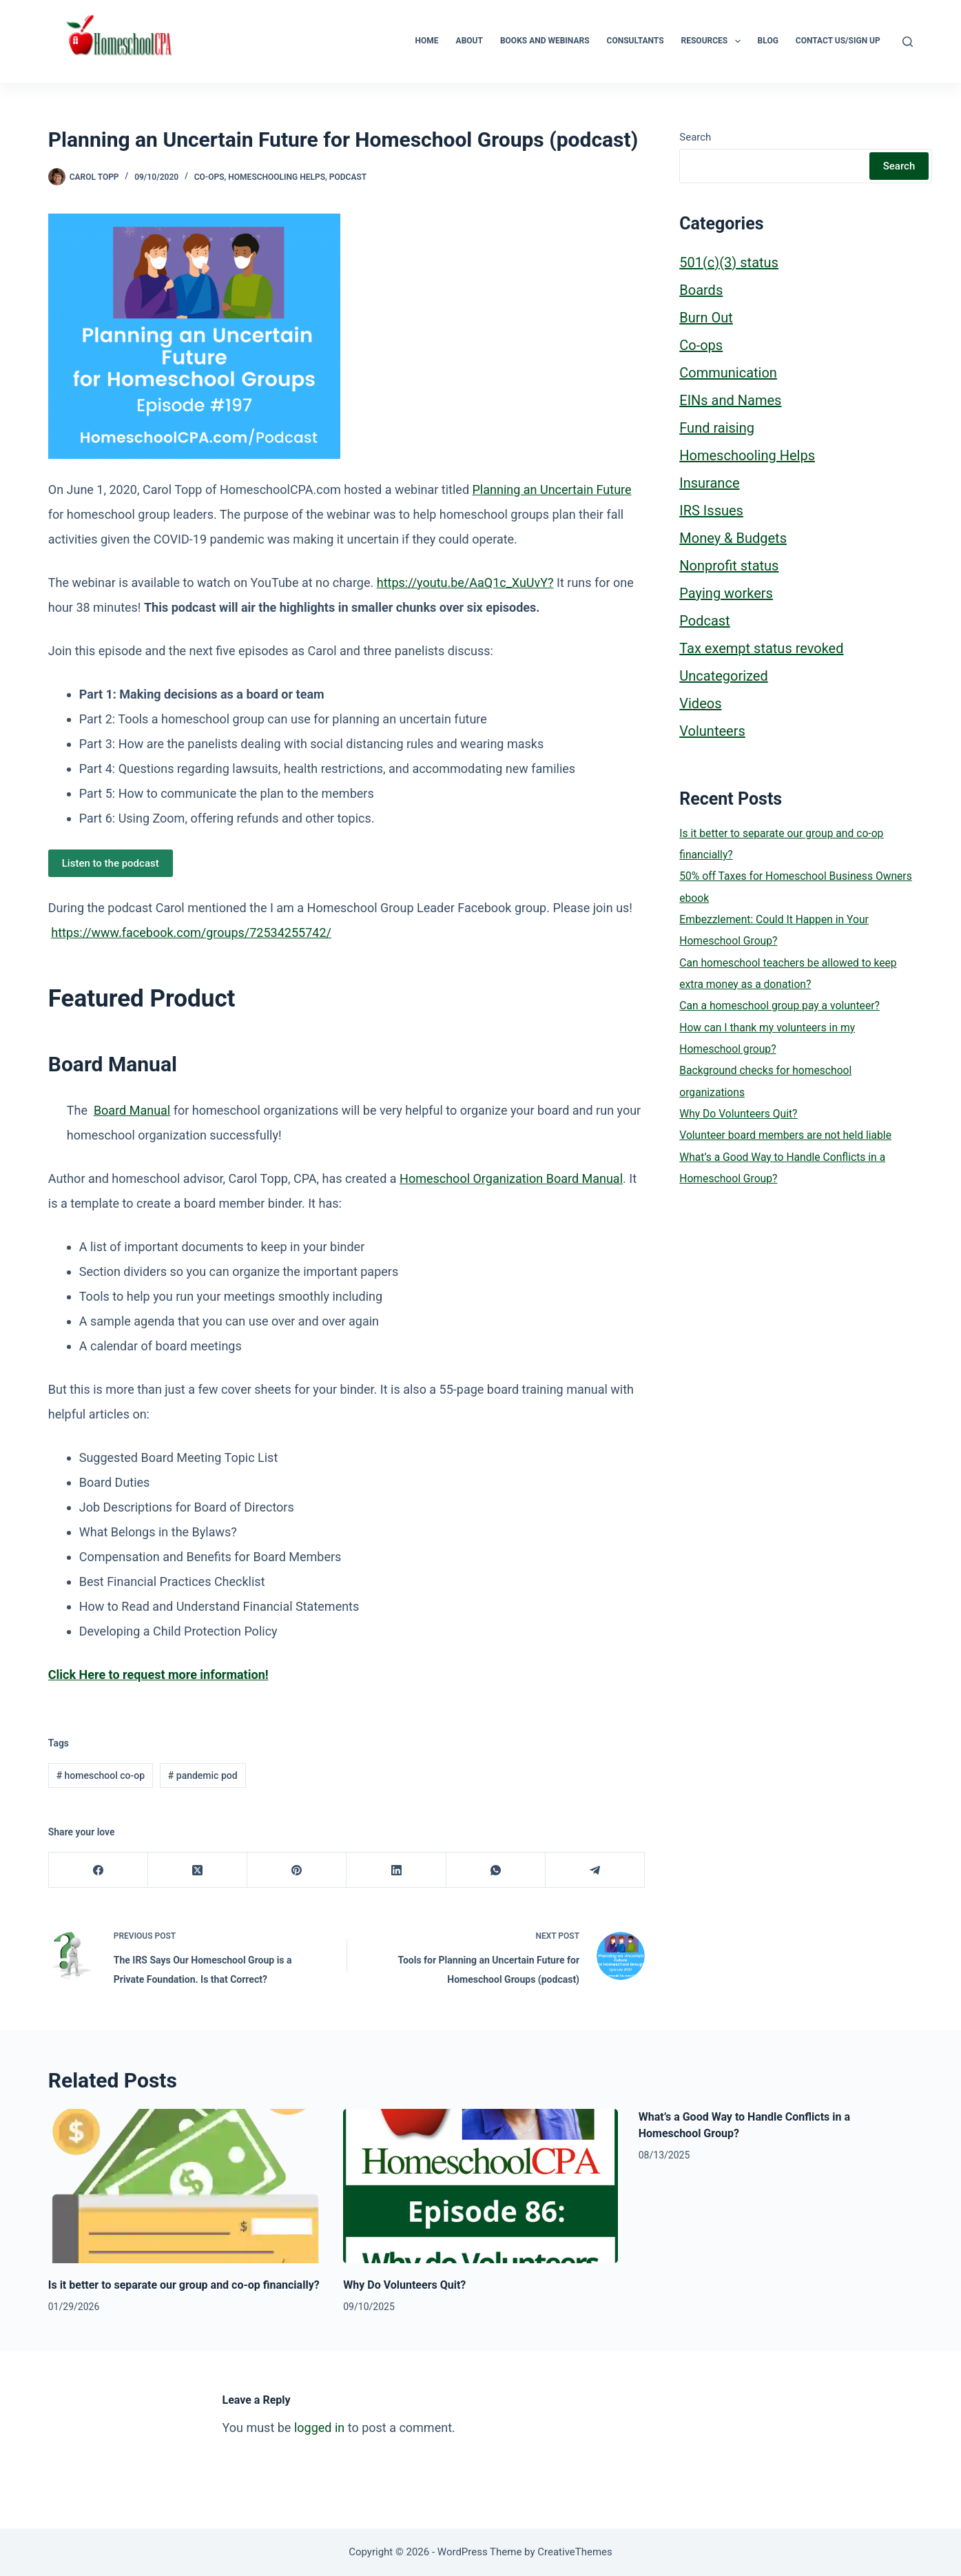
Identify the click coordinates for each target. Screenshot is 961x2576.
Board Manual (132, 1110)
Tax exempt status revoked (761, 648)
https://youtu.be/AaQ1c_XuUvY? (465, 582)
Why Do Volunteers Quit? (738, 1113)
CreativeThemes (574, 2552)
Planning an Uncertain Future (552, 489)
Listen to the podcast (110, 863)
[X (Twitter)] (197, 1870)
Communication (728, 372)
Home (427, 40)
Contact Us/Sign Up (838, 40)
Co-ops (209, 177)
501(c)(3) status (728, 262)
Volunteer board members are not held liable (785, 1135)
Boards (701, 290)
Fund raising (716, 428)
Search (695, 137)
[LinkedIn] (396, 1870)
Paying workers (726, 593)
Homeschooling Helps (276, 177)
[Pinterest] (297, 1870)
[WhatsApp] (496, 1870)
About (469, 40)
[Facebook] (98, 1870)
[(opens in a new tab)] (158, 1674)
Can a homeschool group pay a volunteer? (779, 1005)
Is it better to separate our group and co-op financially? (184, 2284)
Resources (713, 41)
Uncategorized (723, 676)
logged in (319, 2427)
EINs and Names (730, 400)
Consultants (635, 40)
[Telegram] (595, 1870)
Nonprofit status (728, 565)
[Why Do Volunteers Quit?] (480, 2186)
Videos (700, 703)
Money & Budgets (733, 538)
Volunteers (712, 731)
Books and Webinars (545, 40)
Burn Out (706, 317)
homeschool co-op (100, 1775)
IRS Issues (711, 510)
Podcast (347, 177)
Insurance (709, 483)
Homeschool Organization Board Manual (511, 1178)
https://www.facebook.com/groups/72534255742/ (191, 932)
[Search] (907, 42)
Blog (768, 40)
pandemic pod (203, 1775)
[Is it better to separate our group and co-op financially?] (185, 2186)
